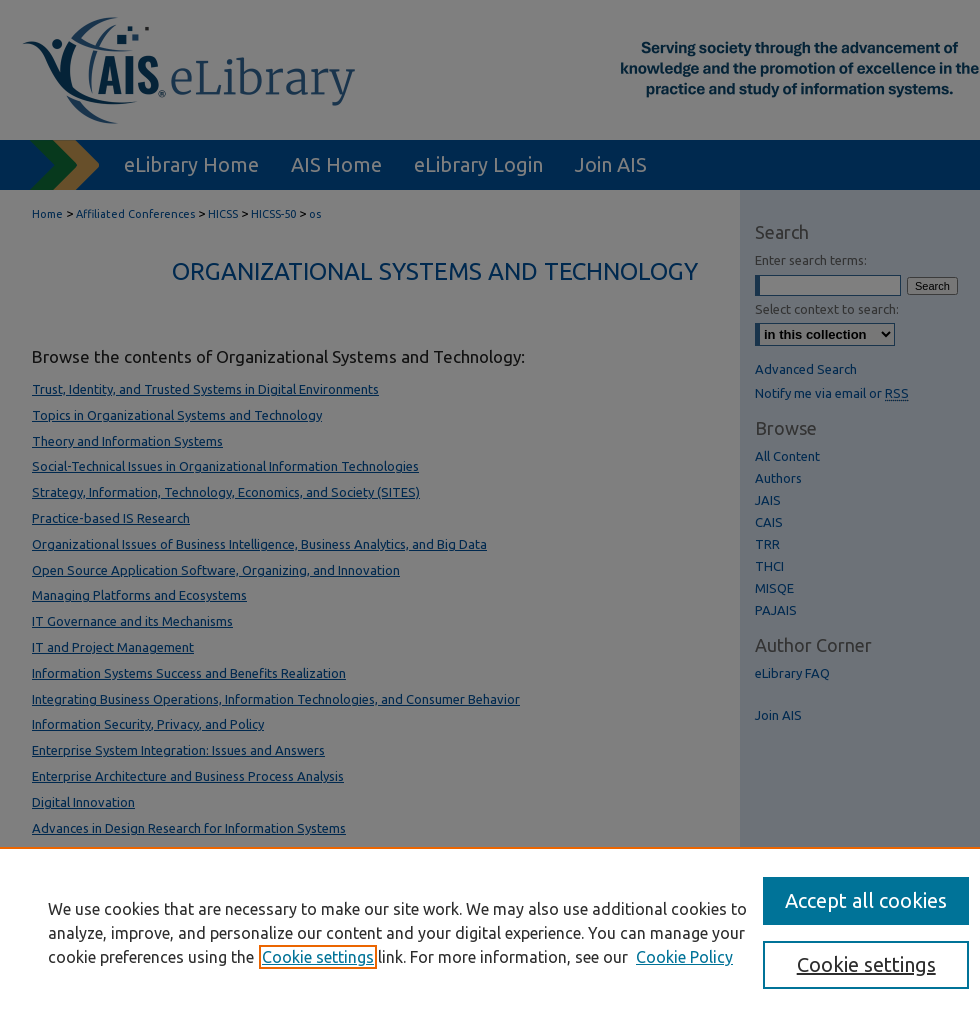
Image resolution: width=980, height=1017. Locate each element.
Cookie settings (318, 957)
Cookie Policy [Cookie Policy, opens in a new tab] (684, 957)
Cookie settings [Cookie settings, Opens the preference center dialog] (866, 964)
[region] (490, 932)
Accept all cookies (866, 900)
